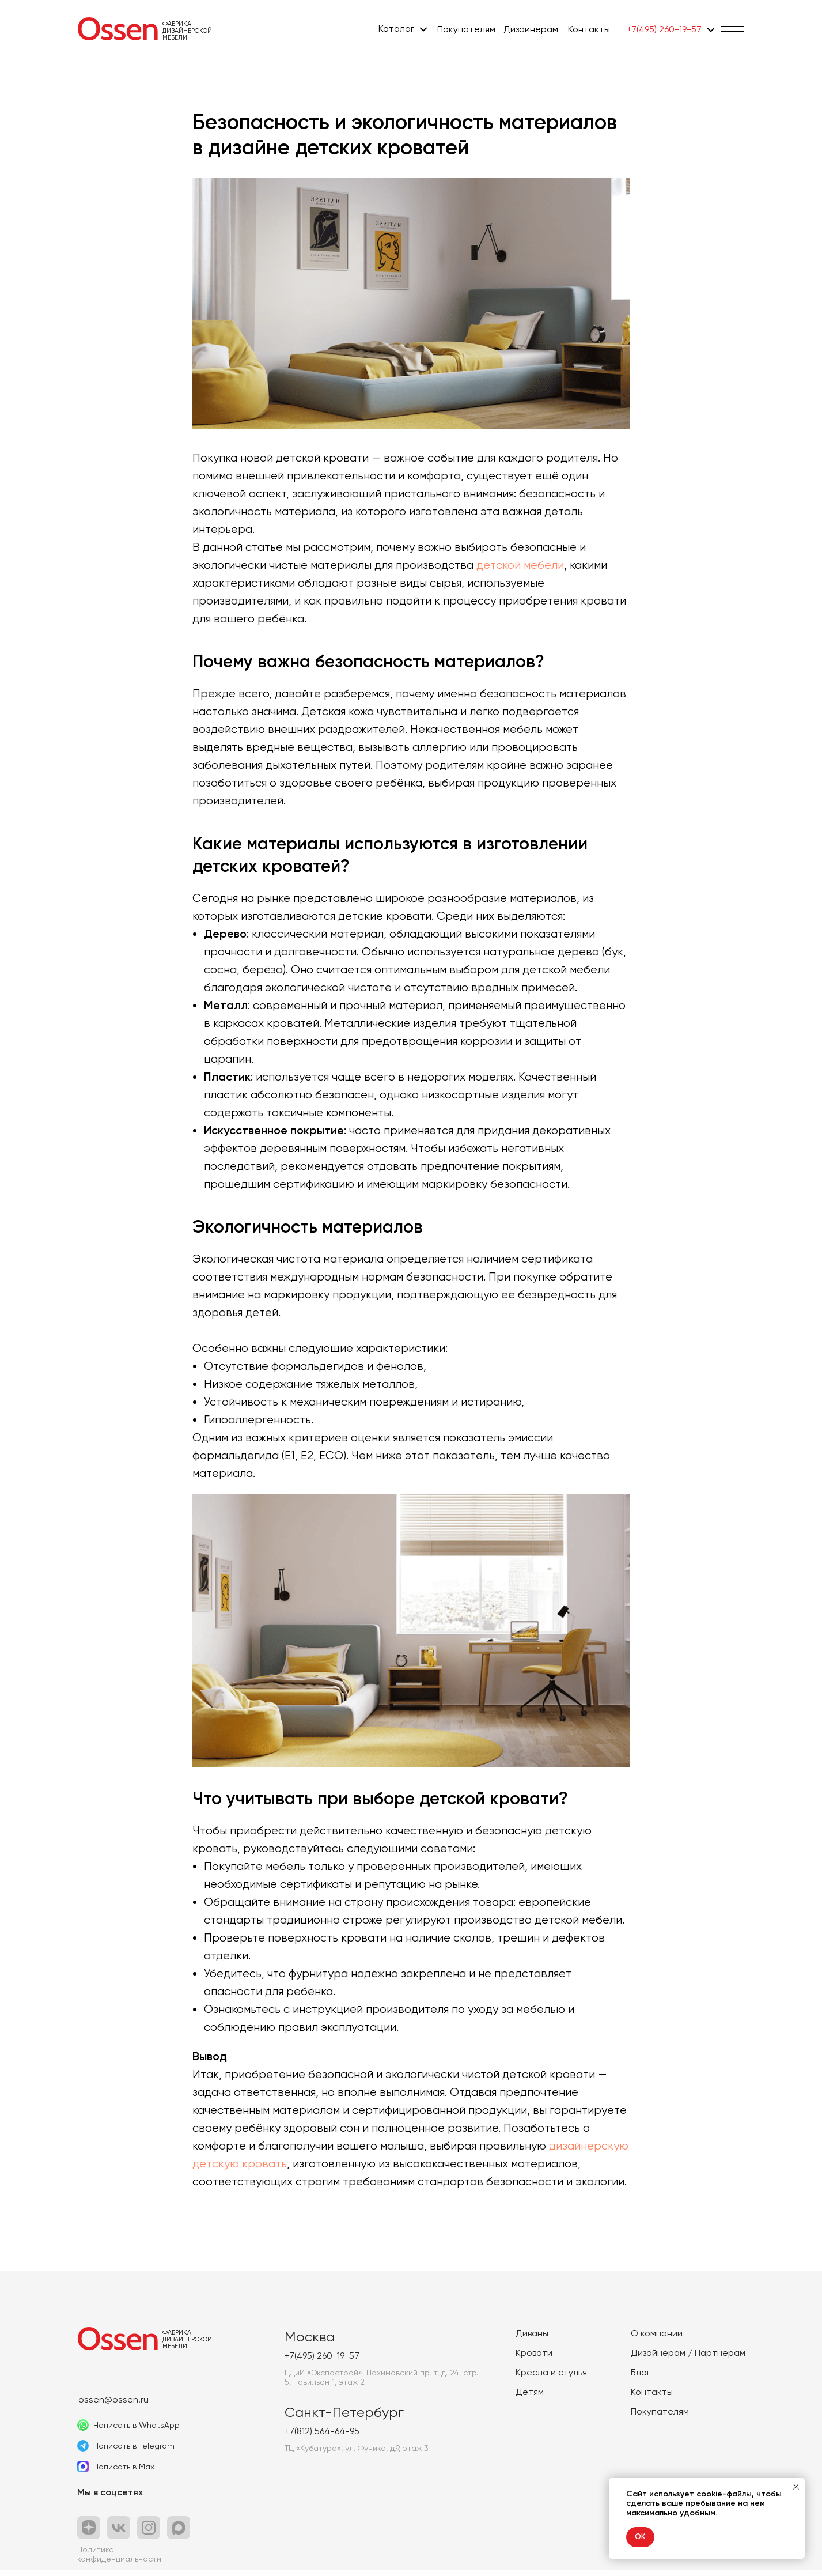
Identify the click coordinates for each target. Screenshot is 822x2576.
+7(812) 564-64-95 (322, 2436)
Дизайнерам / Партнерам (688, 2358)
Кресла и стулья (551, 2378)
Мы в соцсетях (110, 2497)
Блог (640, 2378)
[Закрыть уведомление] (796, 2486)
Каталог (396, 28)
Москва (310, 2343)
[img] (117, 28)
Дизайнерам (530, 29)
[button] (732, 29)
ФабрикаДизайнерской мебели (187, 30)
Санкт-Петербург (344, 2418)
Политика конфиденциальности (119, 2560)
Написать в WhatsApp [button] (136, 2430)
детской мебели (520, 568)
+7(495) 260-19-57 (664, 29)
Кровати (534, 2358)
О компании (657, 2338)
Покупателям (466, 29)
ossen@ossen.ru (113, 2405)
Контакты (589, 29)
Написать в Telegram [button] (134, 2451)
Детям (530, 2397)
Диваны (532, 2338)
